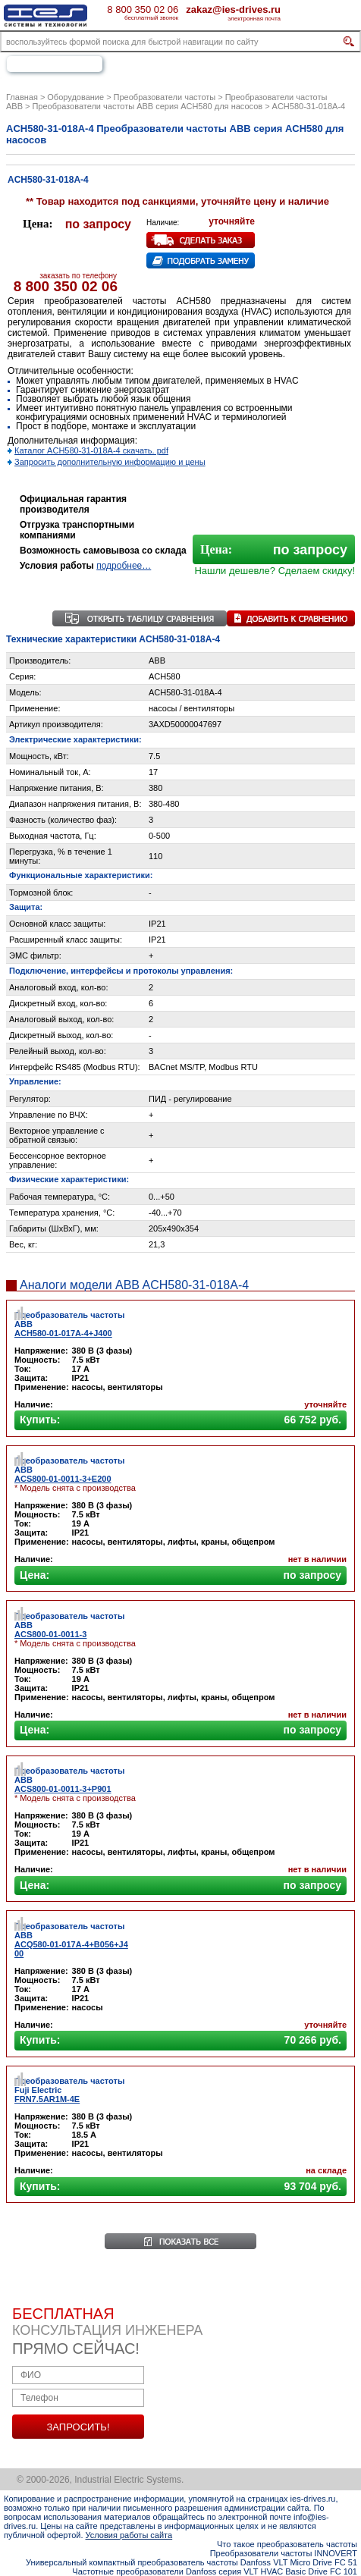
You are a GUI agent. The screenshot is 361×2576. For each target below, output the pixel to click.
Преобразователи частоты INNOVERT (283, 2553)
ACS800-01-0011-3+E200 (62, 1478)
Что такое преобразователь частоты (287, 2544)
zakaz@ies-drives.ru (233, 9)
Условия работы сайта (129, 2535)
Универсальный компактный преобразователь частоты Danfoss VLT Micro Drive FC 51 (191, 2562)
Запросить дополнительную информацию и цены (110, 461)
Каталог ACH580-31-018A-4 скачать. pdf (91, 450)
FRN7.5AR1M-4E (47, 2099)
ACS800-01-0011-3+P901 (62, 1788)
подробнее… (123, 565)
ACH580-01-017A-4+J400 (63, 1333)
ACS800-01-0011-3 (50, 1634)
